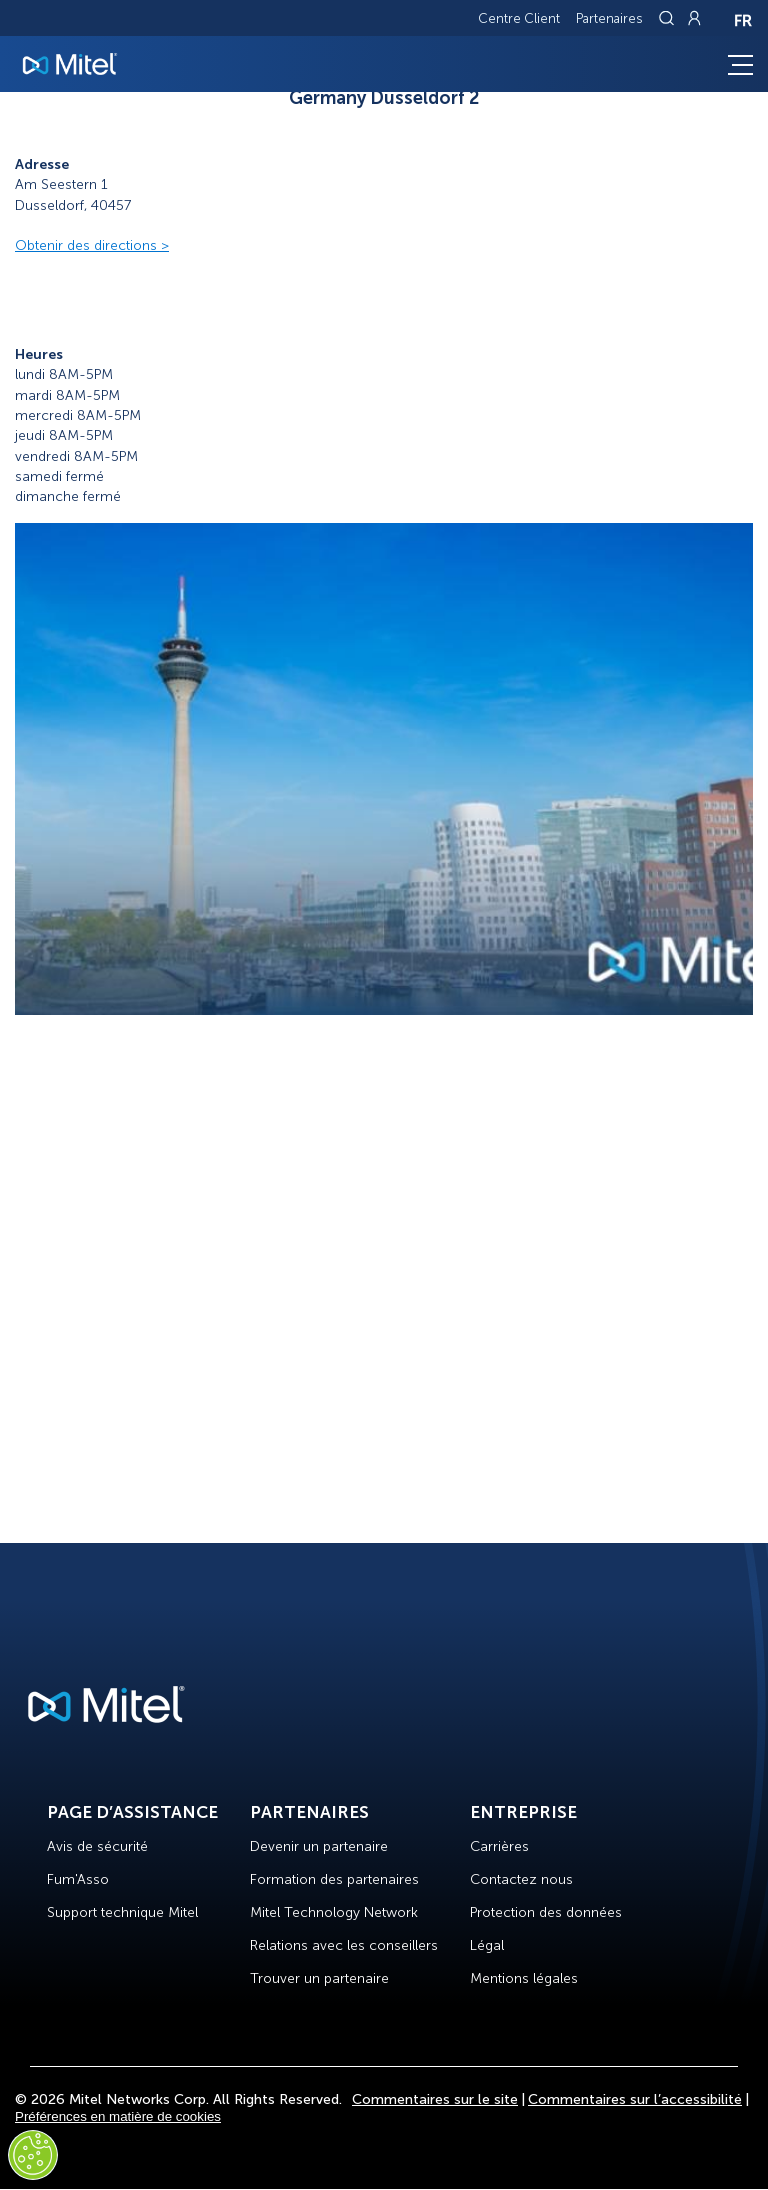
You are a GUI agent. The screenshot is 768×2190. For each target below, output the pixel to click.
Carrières (499, 1846)
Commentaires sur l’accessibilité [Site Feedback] (635, 2099)
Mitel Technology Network (334, 1912)
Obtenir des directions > (92, 245)
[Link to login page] (694, 18)
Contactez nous (521, 1879)
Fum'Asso (78, 1879)
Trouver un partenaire (319, 1978)
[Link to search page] (669, 18)
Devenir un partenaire (319, 1846)
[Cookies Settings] (33, 2155)
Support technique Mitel (122, 1912)
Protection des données (546, 1912)
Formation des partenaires (334, 1879)
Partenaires (609, 18)
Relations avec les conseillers (344, 1945)
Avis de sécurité (97, 1846)
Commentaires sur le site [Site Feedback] (435, 2099)
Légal (487, 1945)
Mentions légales (524, 1978)
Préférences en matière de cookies (118, 2116)
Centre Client (519, 18)
